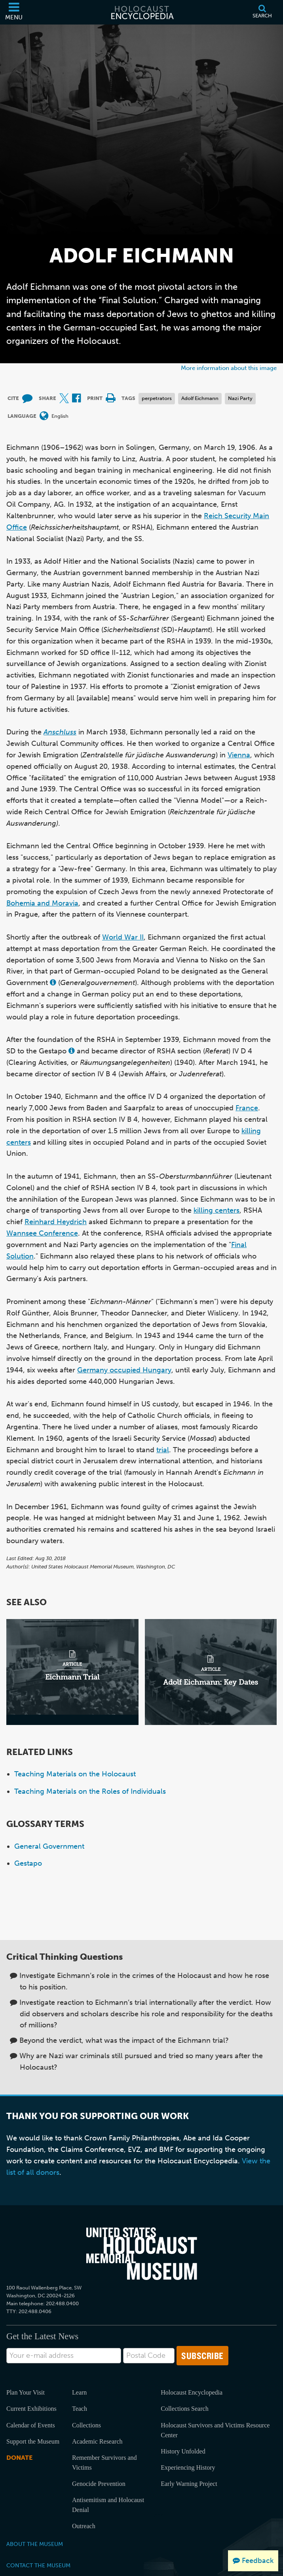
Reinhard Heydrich (56, 1221)
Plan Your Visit (25, 2392)
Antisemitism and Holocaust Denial (108, 2505)
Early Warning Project (189, 2483)
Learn (79, 2392)
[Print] (110, 398)
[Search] (262, 12)
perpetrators (157, 398)
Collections (86, 2425)
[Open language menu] (44, 416)
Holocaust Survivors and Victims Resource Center (215, 2430)
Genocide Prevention (98, 2483)
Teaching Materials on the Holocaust (75, 1774)
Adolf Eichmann (199, 398)
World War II (123, 937)
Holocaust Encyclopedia (191, 2392)
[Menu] (14, 12)
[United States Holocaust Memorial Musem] (141, 2253)
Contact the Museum (38, 2565)
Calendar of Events (30, 2425)
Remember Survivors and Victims (104, 2462)
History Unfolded (183, 2451)
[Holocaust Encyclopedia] (142, 12)
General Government (49, 1846)
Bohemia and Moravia (42, 903)
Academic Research (97, 2441)
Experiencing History (188, 2467)
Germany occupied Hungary (124, 1370)
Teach (79, 2408)
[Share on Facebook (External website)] (76, 398)
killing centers (216, 1210)
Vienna (239, 755)
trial (162, 1450)
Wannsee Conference (42, 1233)
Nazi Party (240, 398)
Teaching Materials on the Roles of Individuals (90, 1791)
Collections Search (184, 2408)
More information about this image (229, 368)
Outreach (83, 2526)
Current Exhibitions (31, 2408)
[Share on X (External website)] (64, 398)
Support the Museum (32, 2441)
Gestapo (28, 1863)
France (247, 1108)
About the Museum (34, 2544)
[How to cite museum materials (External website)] (27, 398)
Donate (19, 2457)
